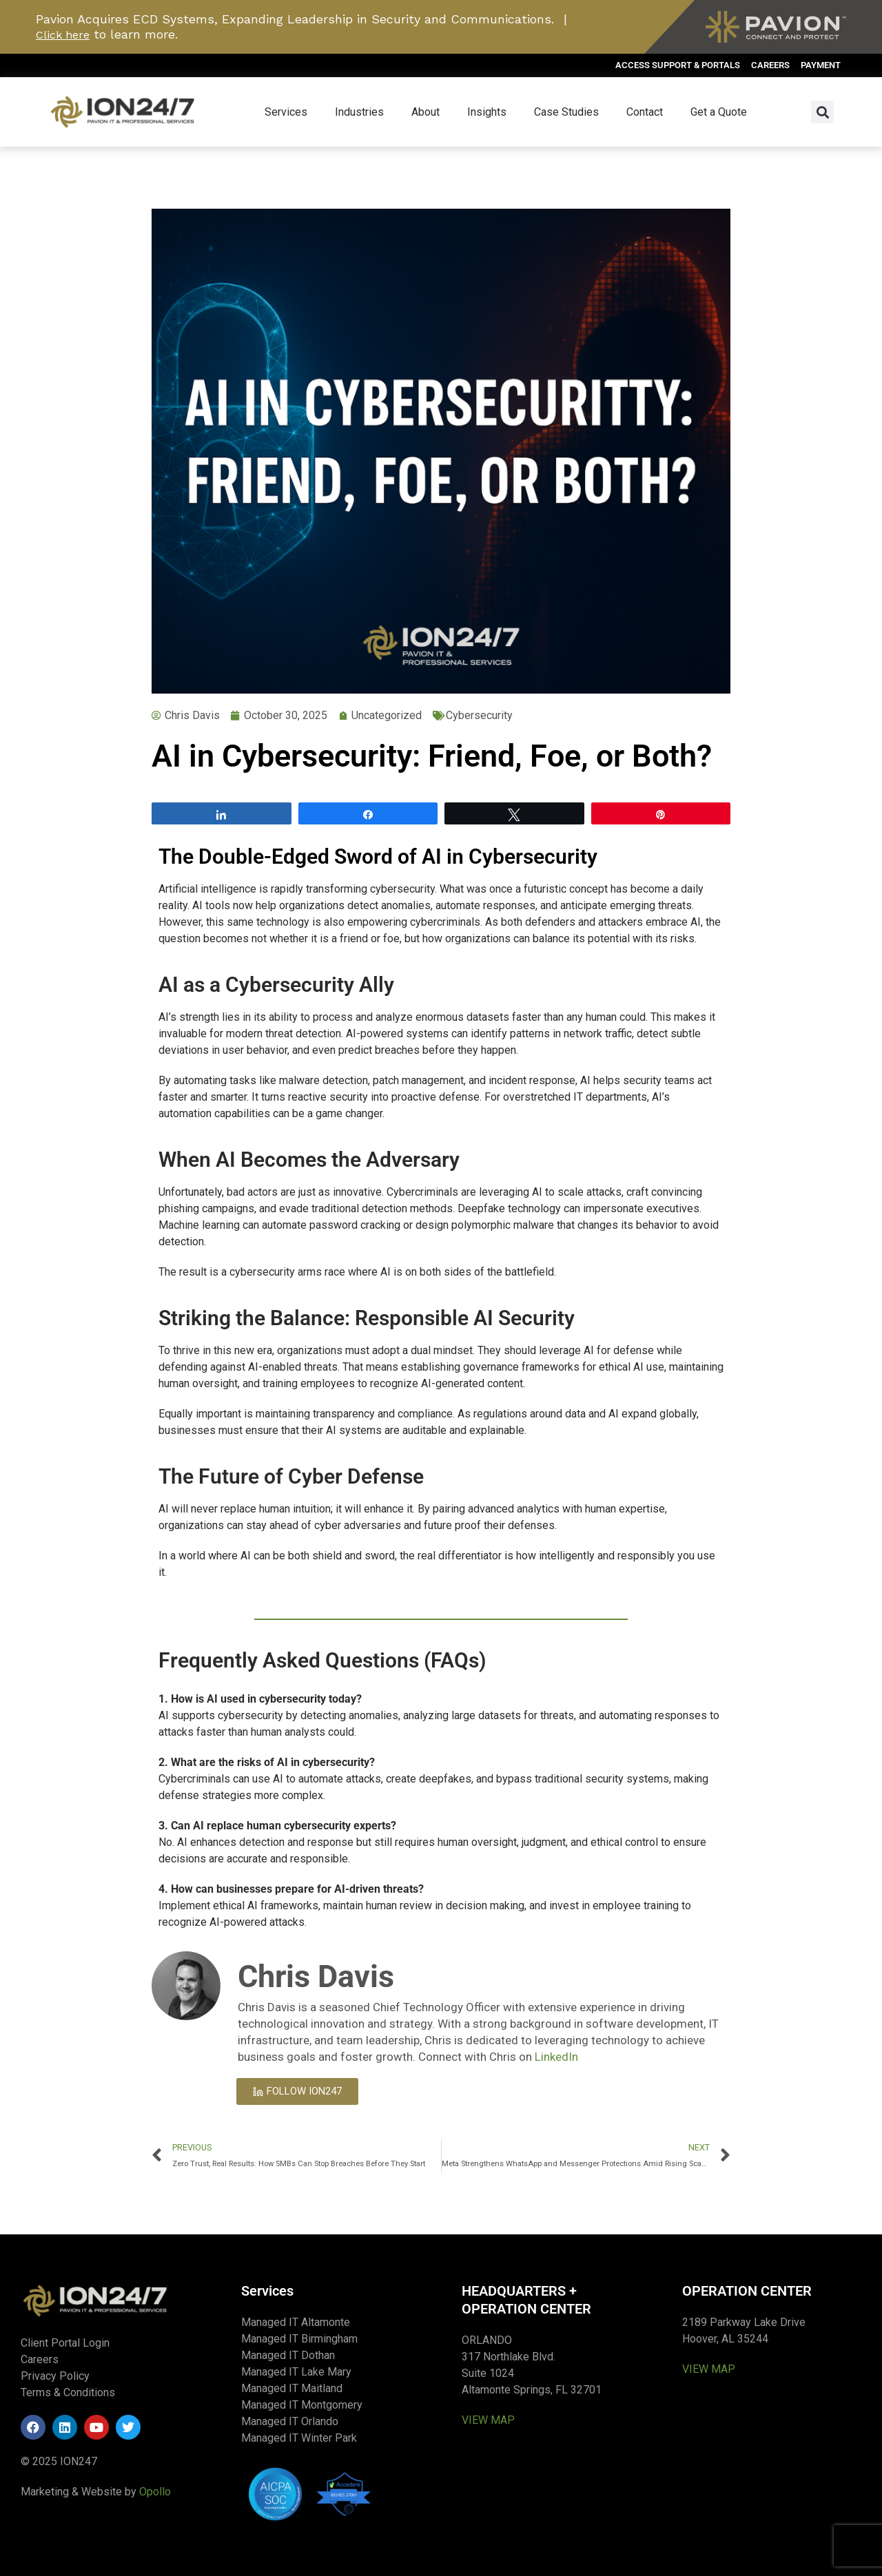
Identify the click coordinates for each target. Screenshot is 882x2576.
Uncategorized (386, 715)
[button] (822, 112)
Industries (359, 111)
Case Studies (566, 111)
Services (286, 111)
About (425, 111)
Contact (644, 111)
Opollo (155, 2491)
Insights (486, 111)
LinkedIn (556, 2057)
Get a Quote (718, 111)
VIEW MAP (488, 2420)
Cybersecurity (479, 715)
